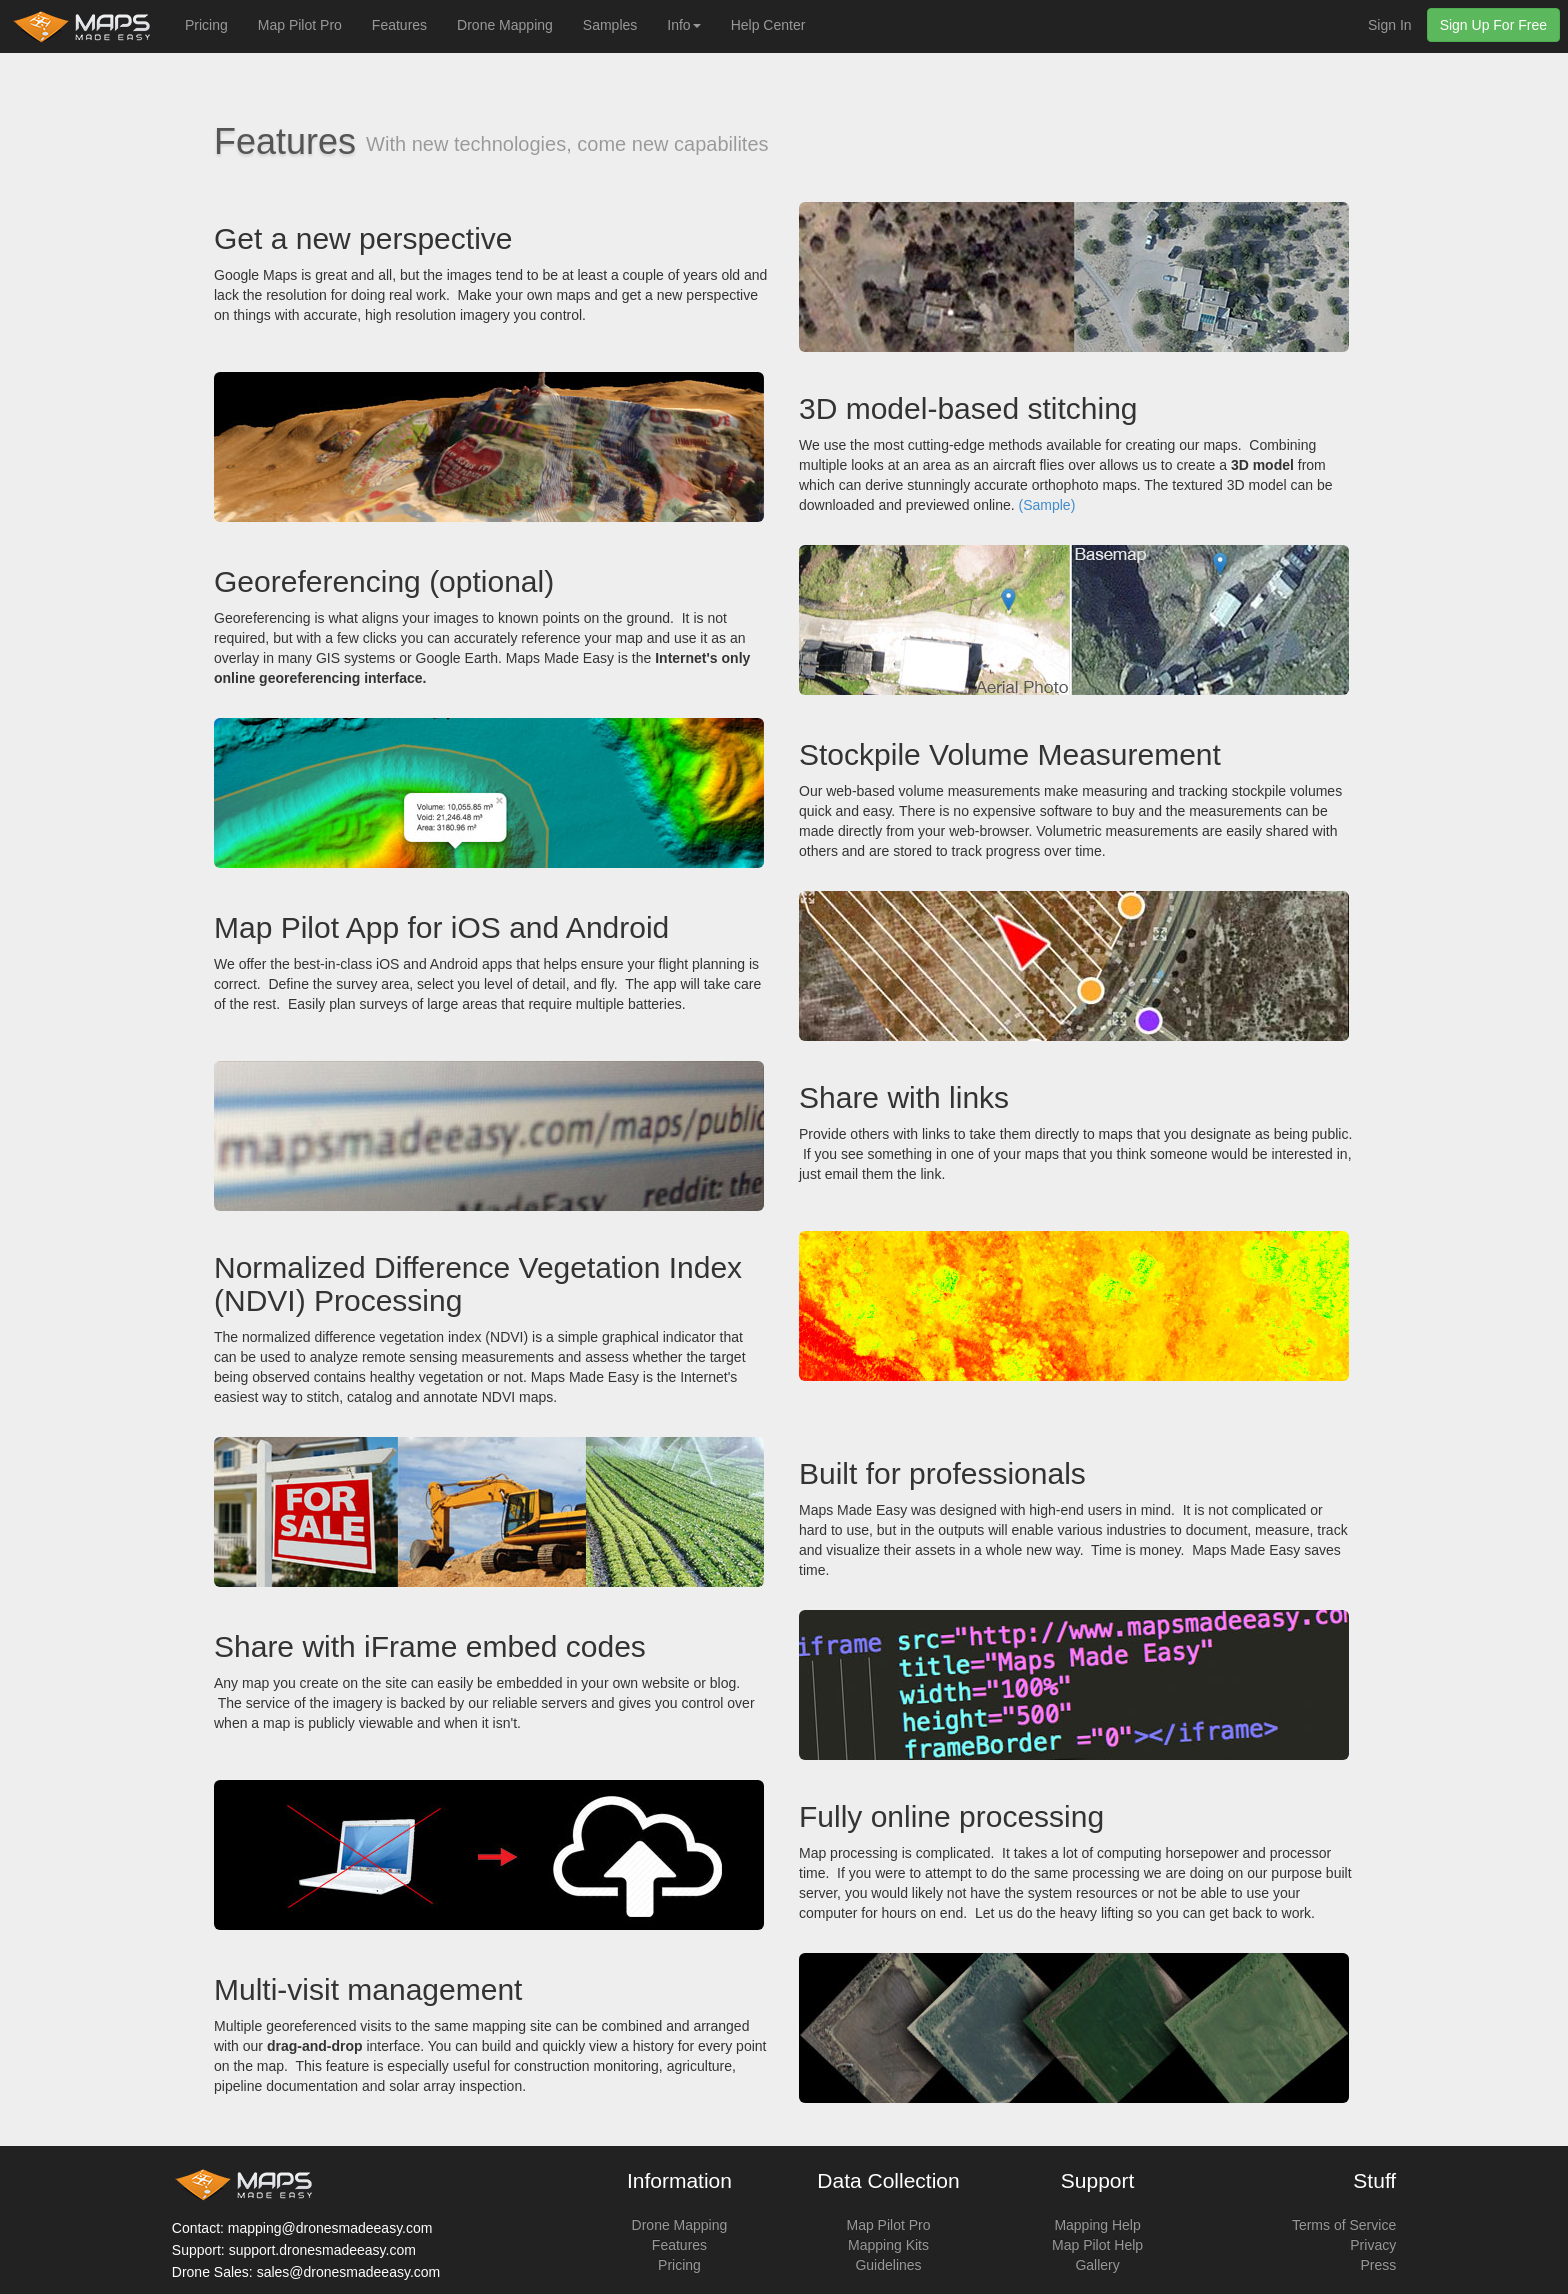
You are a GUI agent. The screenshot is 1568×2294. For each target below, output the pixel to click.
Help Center (768, 25)
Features (399, 25)
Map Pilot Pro (300, 25)
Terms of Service (1344, 2225)
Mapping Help (1097, 2225)
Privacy (1373, 2245)
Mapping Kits (888, 2245)
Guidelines (888, 2265)
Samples (610, 25)
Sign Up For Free (1493, 25)
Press (1378, 2265)
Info (683, 25)
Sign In (1390, 25)
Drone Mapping (505, 25)
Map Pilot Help (1097, 2245)
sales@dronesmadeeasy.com (349, 2272)
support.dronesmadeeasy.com (322, 2250)
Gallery (1097, 2265)
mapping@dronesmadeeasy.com (330, 2228)
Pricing (206, 25)
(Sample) (1047, 505)
